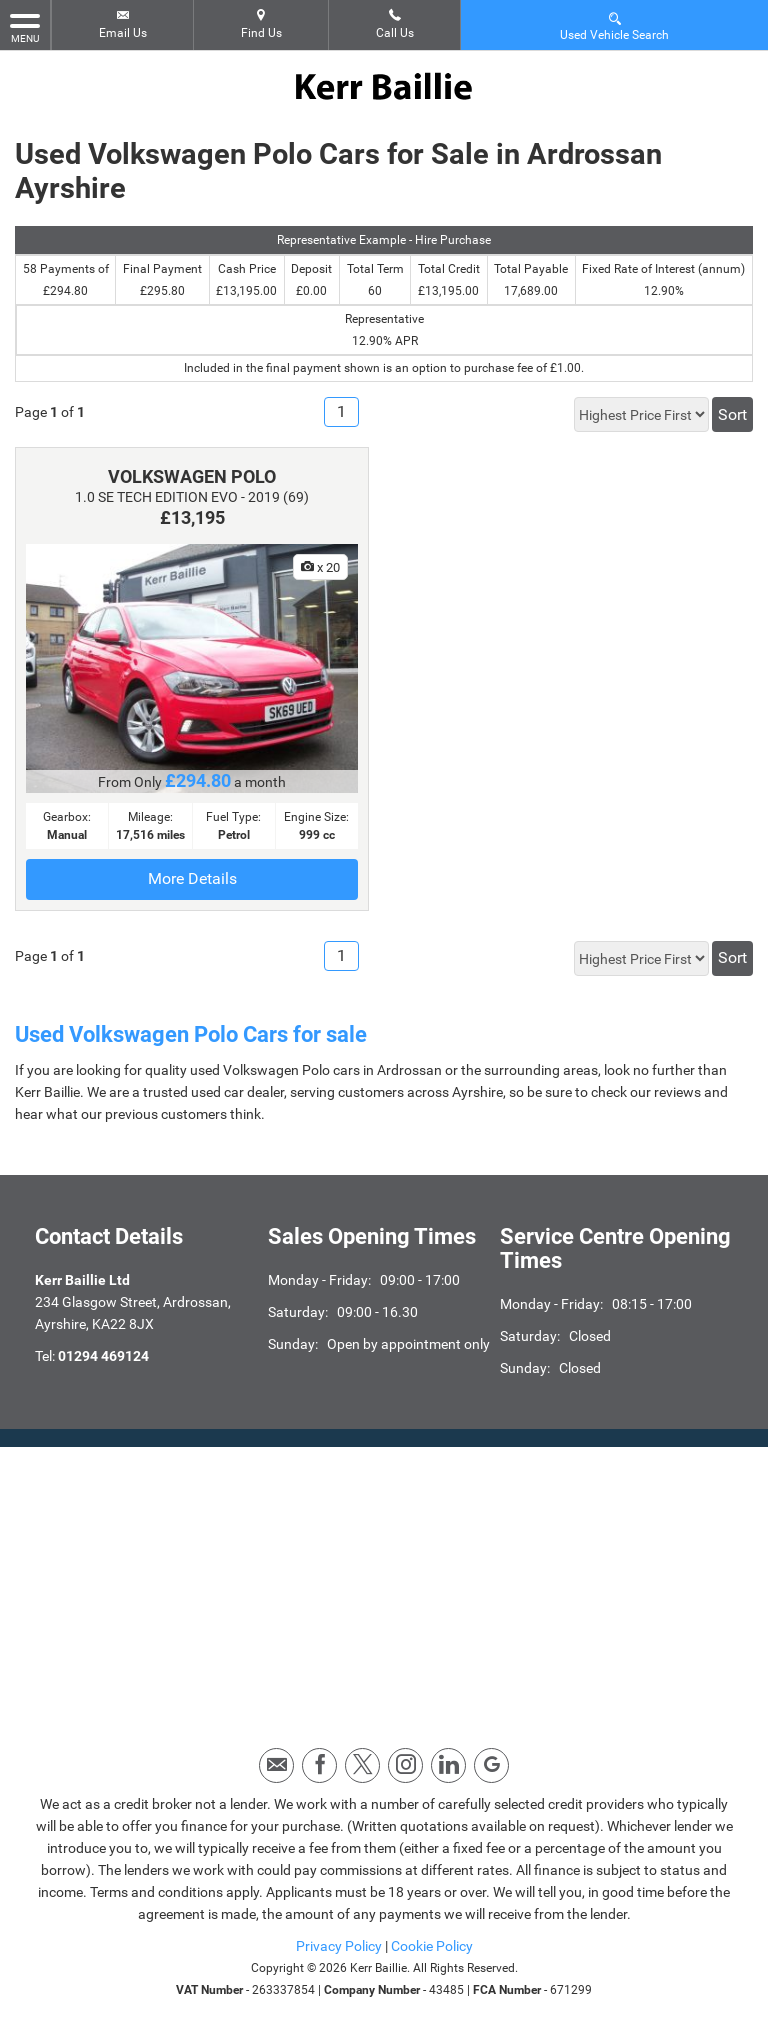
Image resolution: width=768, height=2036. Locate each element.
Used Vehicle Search (614, 25)
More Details (192, 878)
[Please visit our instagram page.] (405, 1765)
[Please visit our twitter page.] (362, 1765)
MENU (25, 27)
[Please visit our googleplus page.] (491, 1765)
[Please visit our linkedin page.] (448, 1765)
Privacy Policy (339, 1946)
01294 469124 (103, 1356)
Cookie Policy (432, 1946)
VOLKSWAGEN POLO (192, 476)
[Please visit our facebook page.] (319, 1765)
